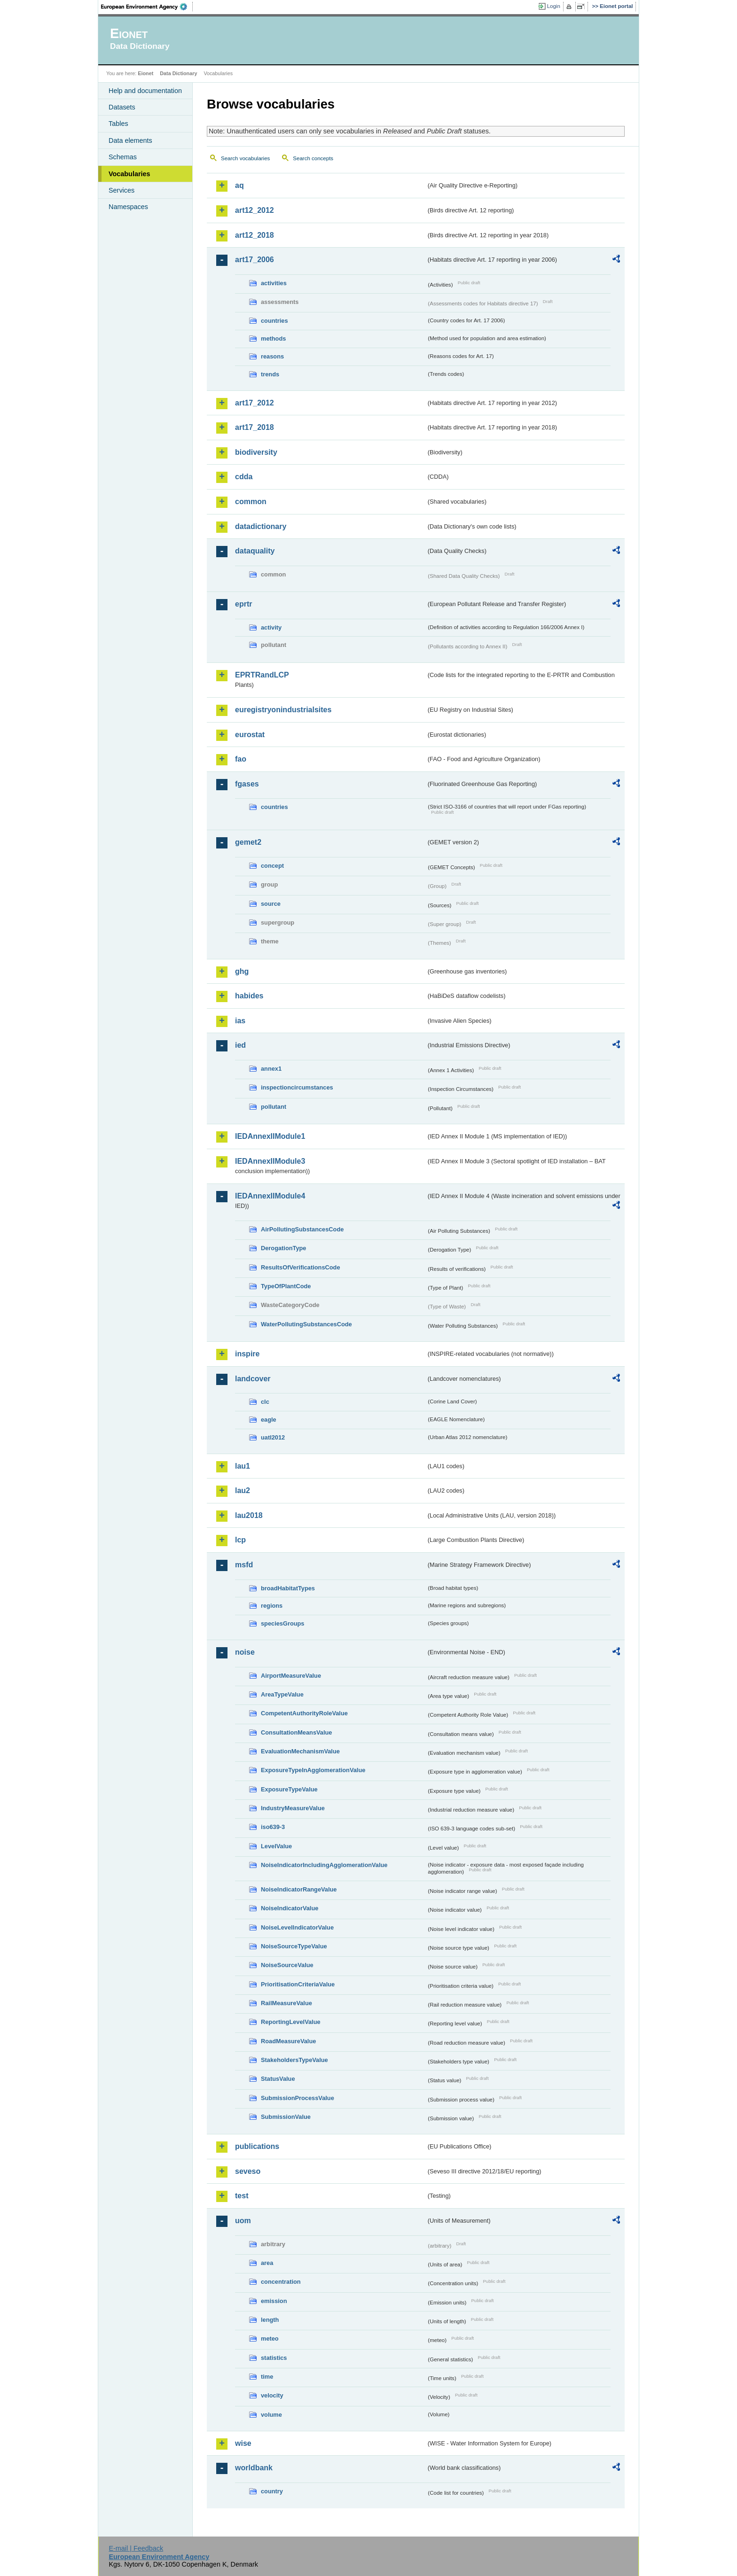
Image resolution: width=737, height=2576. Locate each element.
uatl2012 (273, 1437)
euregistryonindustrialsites (283, 710)
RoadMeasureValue (288, 2041)
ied (240, 1045)
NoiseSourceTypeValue (294, 1946)
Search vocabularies (245, 158)
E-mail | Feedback (136, 2548)
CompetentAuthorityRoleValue (304, 1713)
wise (243, 2443)
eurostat (250, 735)
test (241, 2196)
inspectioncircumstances (297, 1087)
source (271, 903)
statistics (274, 2357)
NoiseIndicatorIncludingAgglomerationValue (324, 1864)
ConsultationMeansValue (296, 1732)
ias (240, 1021)
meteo (270, 2338)
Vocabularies (129, 174)
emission (274, 2300)
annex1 (271, 1068)
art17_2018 (254, 427)
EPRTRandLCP (262, 675)
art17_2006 (254, 260)
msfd (244, 1565)
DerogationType (283, 1248)
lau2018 (249, 1515)
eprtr (243, 604)
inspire (247, 1354)
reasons (272, 356)
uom (243, 2221)
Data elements (130, 140)
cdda (243, 477)
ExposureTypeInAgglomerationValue (313, 1770)
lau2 (242, 1490)
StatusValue (278, 2078)
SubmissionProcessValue (297, 2097)
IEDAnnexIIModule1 (270, 1136)
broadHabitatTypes (288, 1588)
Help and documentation (145, 90)
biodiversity (256, 452)
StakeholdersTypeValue (294, 2059)
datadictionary (260, 526)
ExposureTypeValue (289, 1789)
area (267, 2262)
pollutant (273, 1106)
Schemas (123, 157)
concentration (281, 2281)
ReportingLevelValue (291, 2021)
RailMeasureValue (286, 2003)
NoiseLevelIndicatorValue (297, 1927)
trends (270, 374)
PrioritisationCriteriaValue (298, 1984)
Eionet (145, 73)
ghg (242, 971)
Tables (118, 123)
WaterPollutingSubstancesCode (306, 1324)
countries (274, 320)
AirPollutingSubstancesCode (302, 1229)
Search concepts (313, 158)
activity (271, 627)
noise (245, 1652)
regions (271, 1605)
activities (274, 283)
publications (257, 2146)
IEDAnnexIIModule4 (270, 1196)
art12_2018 (254, 235)
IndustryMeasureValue (293, 1808)
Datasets (122, 107)
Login (553, 6)
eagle (268, 1419)
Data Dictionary (178, 73)
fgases (247, 784)
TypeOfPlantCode (286, 1286)
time (267, 2376)
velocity (272, 2395)
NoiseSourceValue (287, 1965)
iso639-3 (273, 1826)
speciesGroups (282, 1623)
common (251, 502)
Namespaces (128, 206)
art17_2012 (254, 403)
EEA (147, 6)
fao (240, 759)
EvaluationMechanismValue (300, 1751)
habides (249, 996)
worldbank (254, 2468)
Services (121, 190)
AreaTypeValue (282, 1694)
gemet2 (248, 842)
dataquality (254, 551)
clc (265, 1401)
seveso (247, 2171)
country (272, 2491)
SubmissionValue (286, 2116)
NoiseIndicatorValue (289, 1908)
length (270, 2319)
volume (271, 2414)
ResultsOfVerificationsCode (300, 1267)
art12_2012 (254, 210)
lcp (240, 1540)
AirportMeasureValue (291, 1675)
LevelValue (276, 1846)
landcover (253, 1379)
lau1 (242, 1466)
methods (273, 338)
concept (272, 865)
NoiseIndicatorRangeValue (299, 1889)
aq (239, 185)
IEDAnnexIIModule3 (270, 1161)
